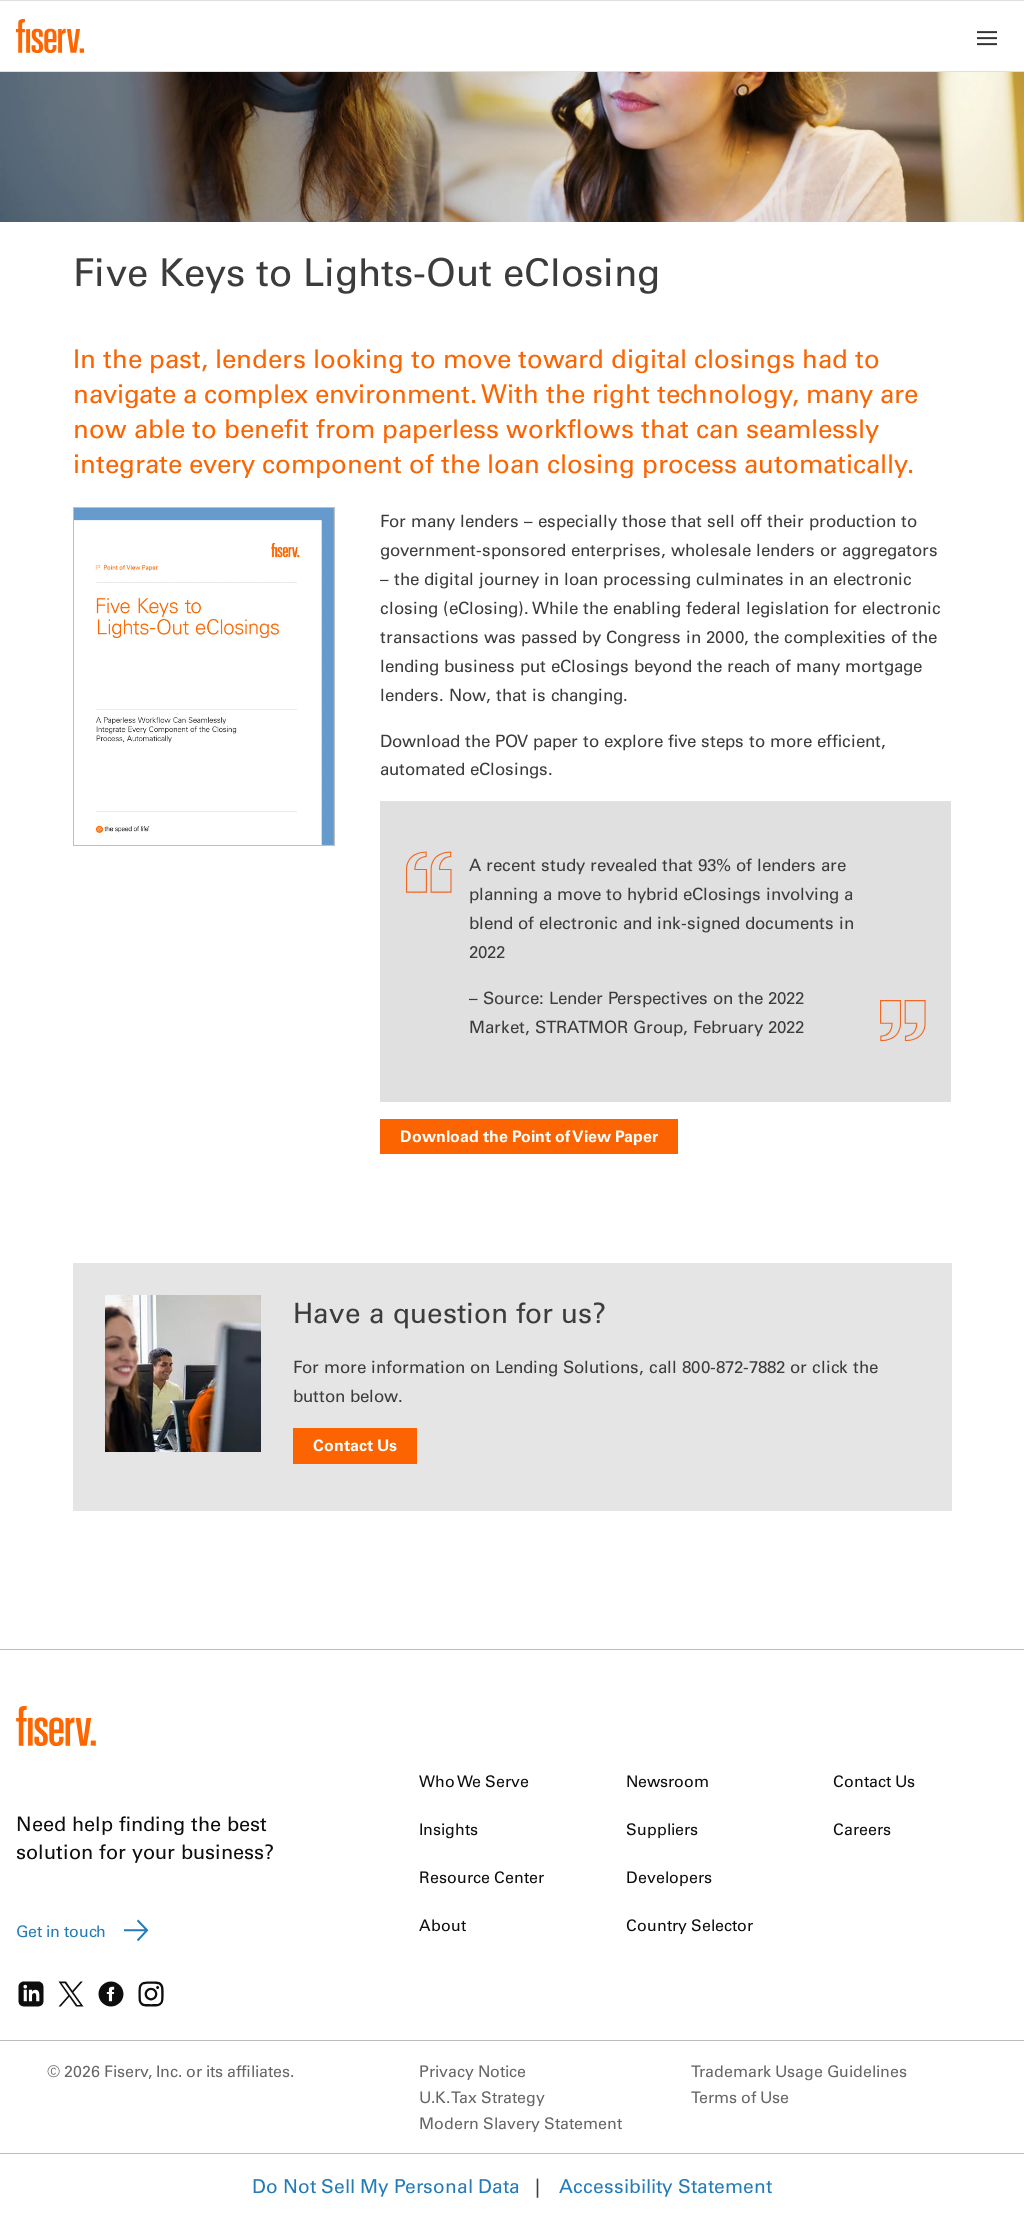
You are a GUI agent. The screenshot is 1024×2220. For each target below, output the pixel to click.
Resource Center (481, 1877)
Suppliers (662, 1829)
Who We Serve (474, 1781)
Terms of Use (740, 2097)
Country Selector (689, 1925)
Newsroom (667, 1781)
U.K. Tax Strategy (482, 2097)
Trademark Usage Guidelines (799, 2071)
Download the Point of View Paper (529, 1136)
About (442, 1925)
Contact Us (355, 1445)
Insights (448, 1829)
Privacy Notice (472, 2071)
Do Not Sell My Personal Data (386, 2186)
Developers (669, 1877)
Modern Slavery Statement (520, 2123)
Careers (862, 1829)
